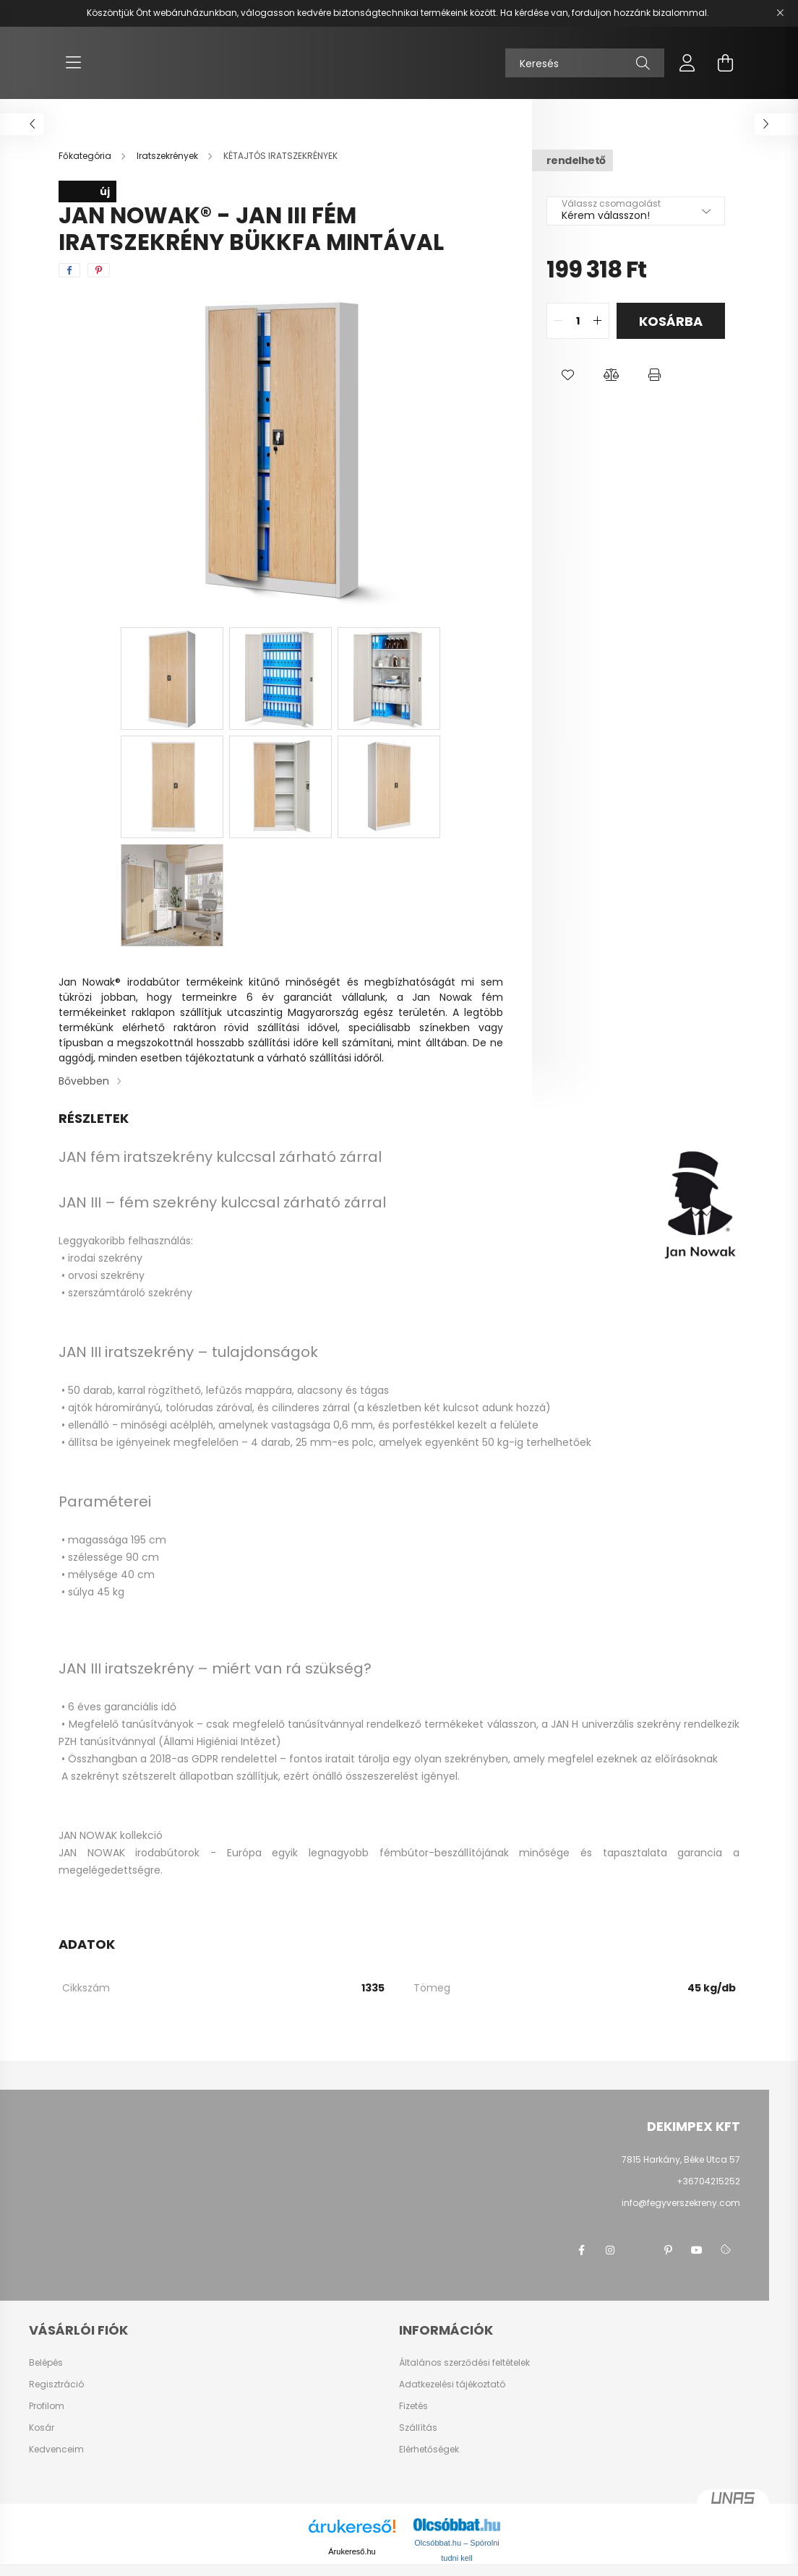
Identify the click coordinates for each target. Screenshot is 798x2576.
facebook (581, 2250)
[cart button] (725, 62)
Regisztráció (56, 2384)
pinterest (667, 2250)
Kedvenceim (56, 2449)
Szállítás (418, 2428)
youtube (696, 2250)
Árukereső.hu (351, 2551)
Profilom (46, 2406)
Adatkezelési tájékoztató (452, 2384)
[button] (568, 375)
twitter (639, 2250)
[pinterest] (98, 270)
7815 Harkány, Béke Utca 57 (681, 2159)
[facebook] (69, 270)
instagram (610, 2250)
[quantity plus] (598, 321)
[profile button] (687, 62)
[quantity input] (578, 320)
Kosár (41, 2428)
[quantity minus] (558, 321)
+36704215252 (708, 2181)
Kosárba (671, 321)
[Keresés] (584, 62)
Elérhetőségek (429, 2449)
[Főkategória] (86, 156)
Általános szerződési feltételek (464, 2363)
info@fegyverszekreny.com (681, 2203)
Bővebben (84, 1081)
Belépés (46, 2363)
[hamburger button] (73, 62)
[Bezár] (780, 13)
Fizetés (413, 2406)
